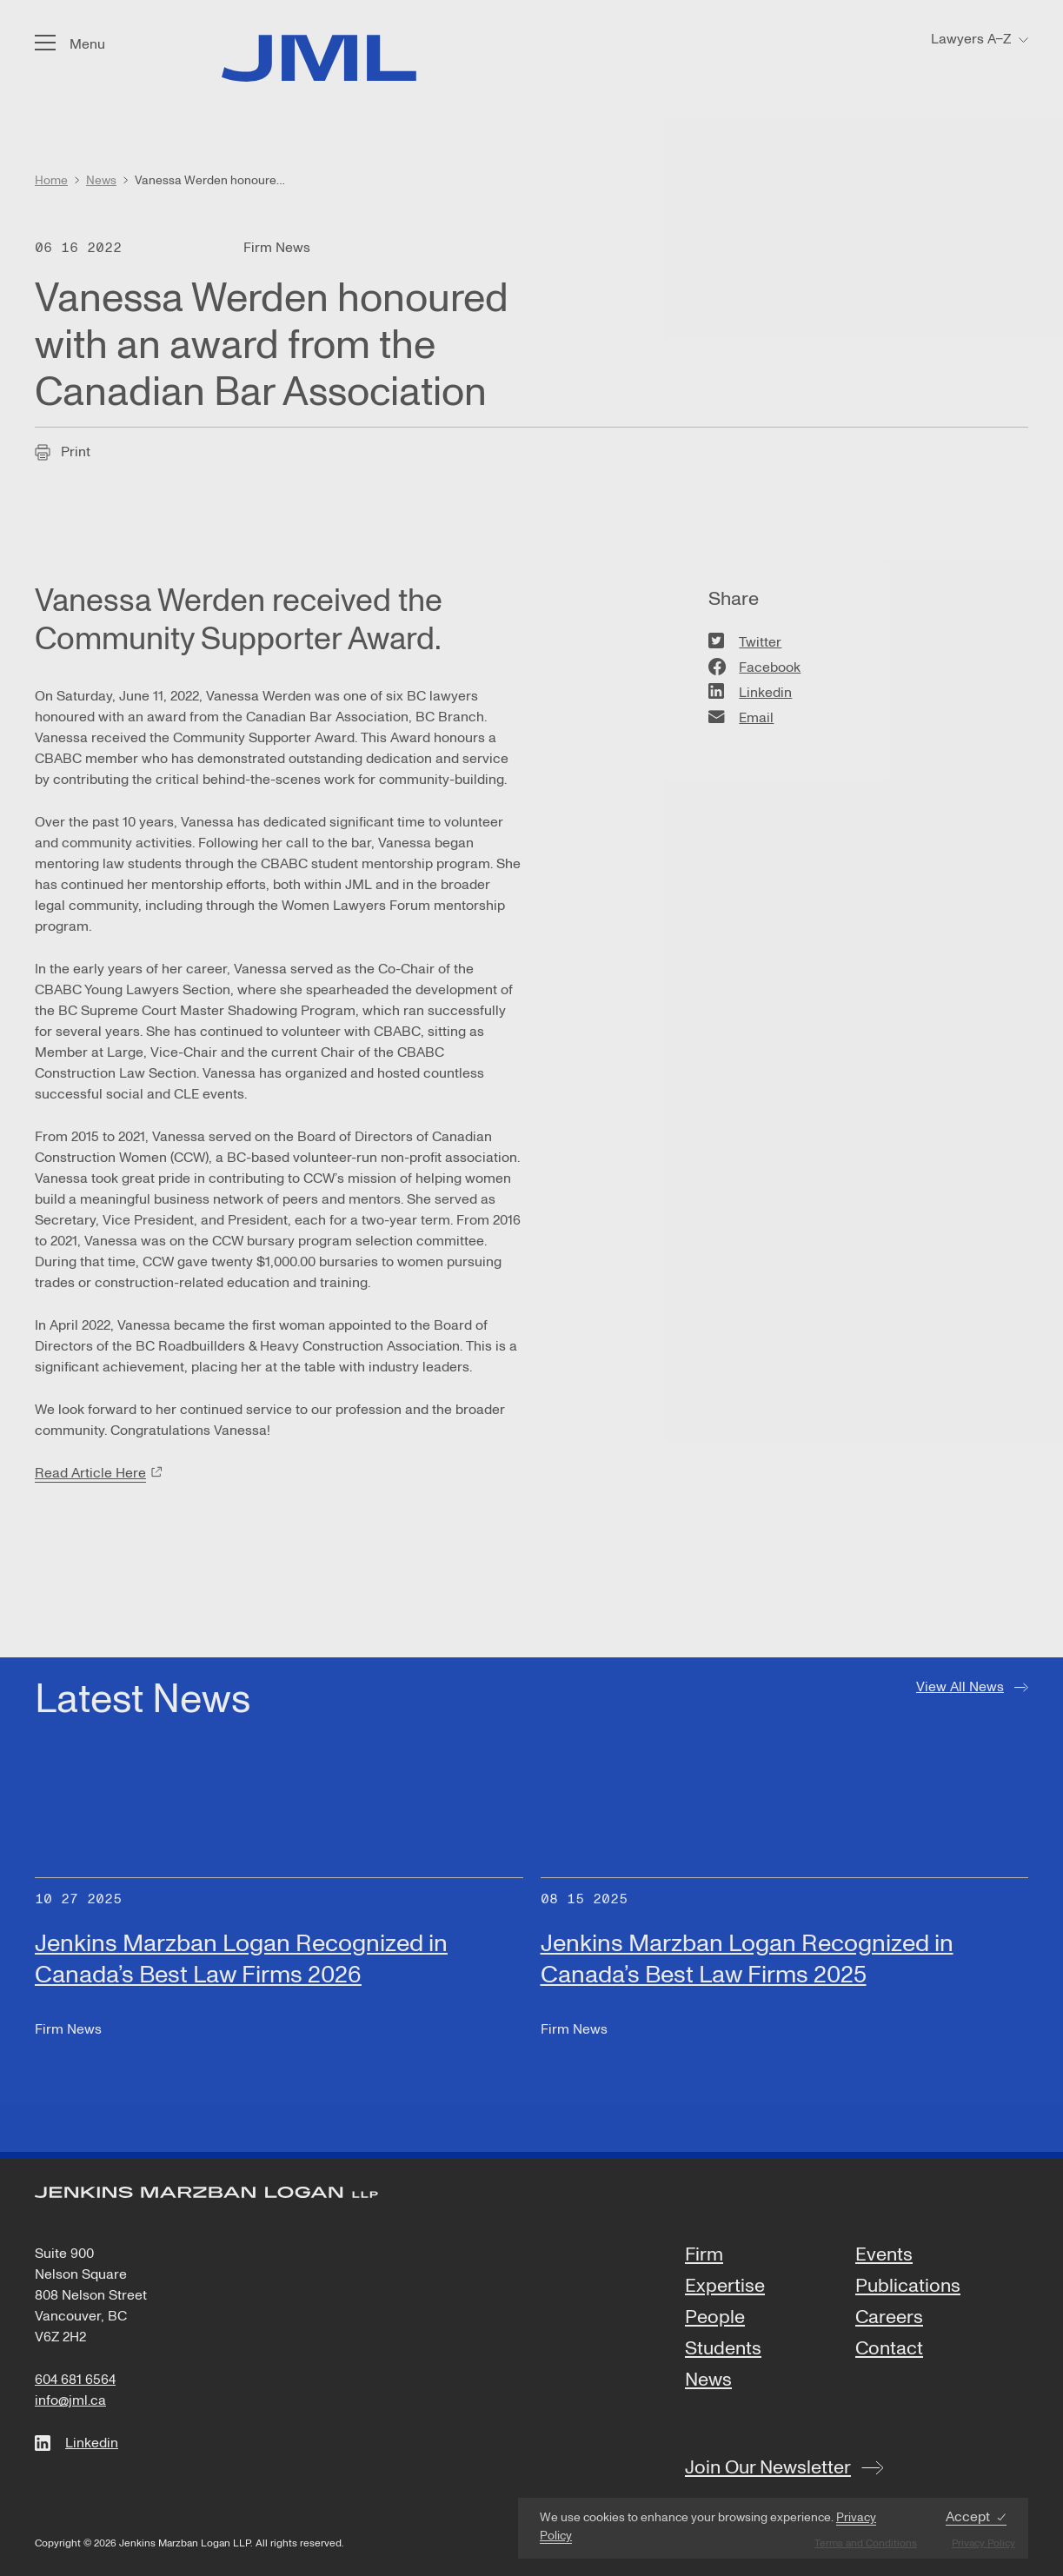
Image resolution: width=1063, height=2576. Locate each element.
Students (723, 2349)
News (708, 2380)
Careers (889, 2318)
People (715, 2318)
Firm (704, 2255)
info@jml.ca (70, 2400)
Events (884, 2255)
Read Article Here (90, 1473)
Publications (907, 2286)
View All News (960, 1686)
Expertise (725, 2286)
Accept (968, 2517)
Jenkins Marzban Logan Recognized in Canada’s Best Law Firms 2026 (241, 1959)
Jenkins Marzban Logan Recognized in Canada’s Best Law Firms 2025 (747, 1959)
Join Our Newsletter (768, 2467)
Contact (889, 2349)
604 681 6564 (75, 2379)
